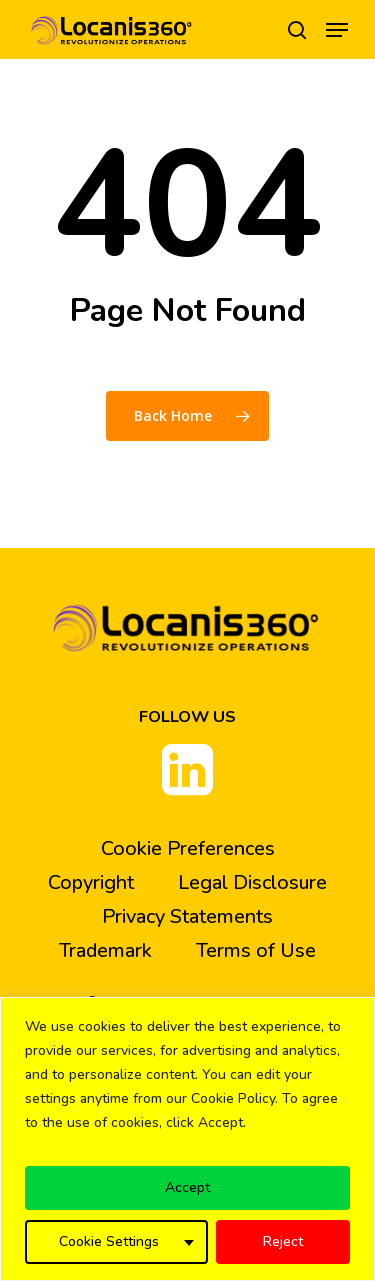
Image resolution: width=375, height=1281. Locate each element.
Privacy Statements (187, 916)
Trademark (105, 950)
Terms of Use (256, 950)
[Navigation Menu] (337, 30)
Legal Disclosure (252, 882)
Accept (187, 1187)
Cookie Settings (109, 1241)
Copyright (91, 882)
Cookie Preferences (188, 848)
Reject (283, 1241)
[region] (187, 1139)
